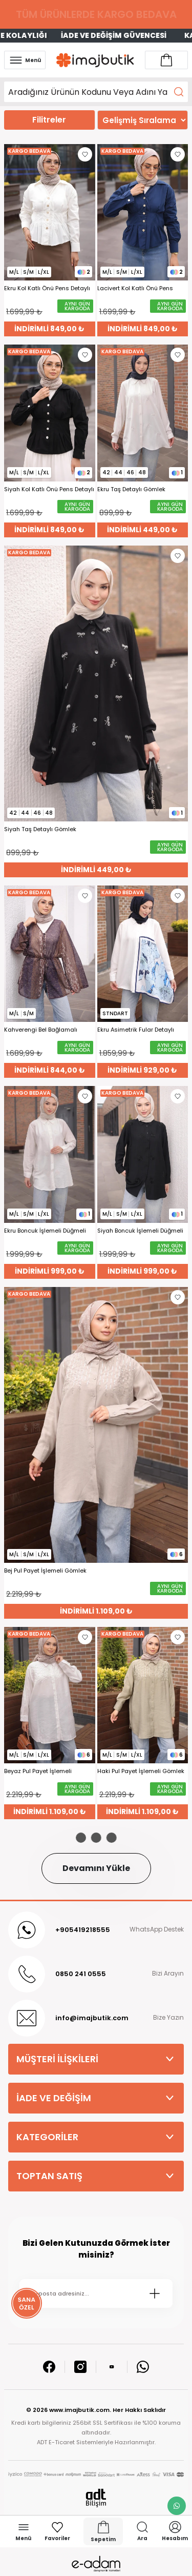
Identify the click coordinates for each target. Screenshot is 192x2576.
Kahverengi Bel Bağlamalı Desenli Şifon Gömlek (40, 1030)
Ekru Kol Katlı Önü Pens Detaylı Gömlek (47, 288)
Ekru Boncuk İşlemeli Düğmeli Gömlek (45, 1231)
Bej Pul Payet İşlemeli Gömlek (45, 1571)
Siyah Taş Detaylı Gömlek (40, 829)
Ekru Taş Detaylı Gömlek (131, 489)
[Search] (96, 92)
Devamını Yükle (96, 1868)
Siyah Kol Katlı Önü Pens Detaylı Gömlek (49, 489)
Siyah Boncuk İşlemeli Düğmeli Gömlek (140, 1231)
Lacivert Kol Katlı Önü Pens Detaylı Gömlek (135, 288)
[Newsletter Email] (96, 2293)
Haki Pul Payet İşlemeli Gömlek (140, 1771)
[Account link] (166, 60)
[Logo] (95, 60)
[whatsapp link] (176, 2506)
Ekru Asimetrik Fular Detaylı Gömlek (135, 1030)
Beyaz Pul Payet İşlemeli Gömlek (38, 1771)
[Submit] (154, 2293)
